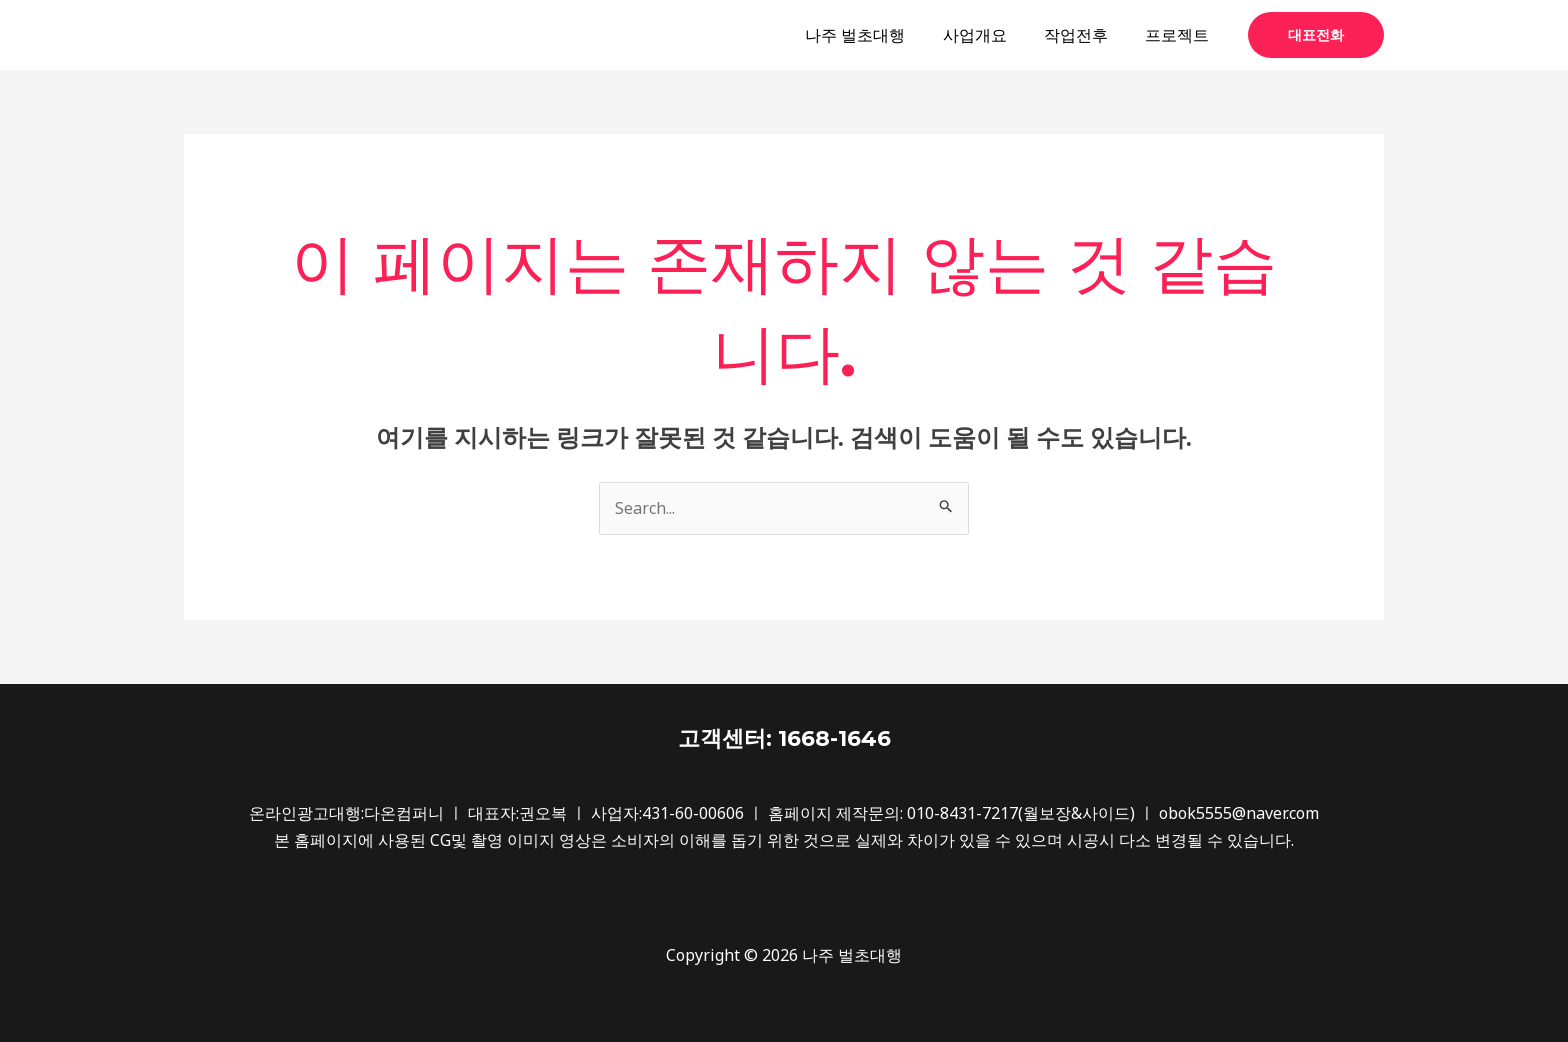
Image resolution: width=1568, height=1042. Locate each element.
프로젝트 (1180, 35)
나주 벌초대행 (874, 35)
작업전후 (1084, 35)
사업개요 (988, 35)
